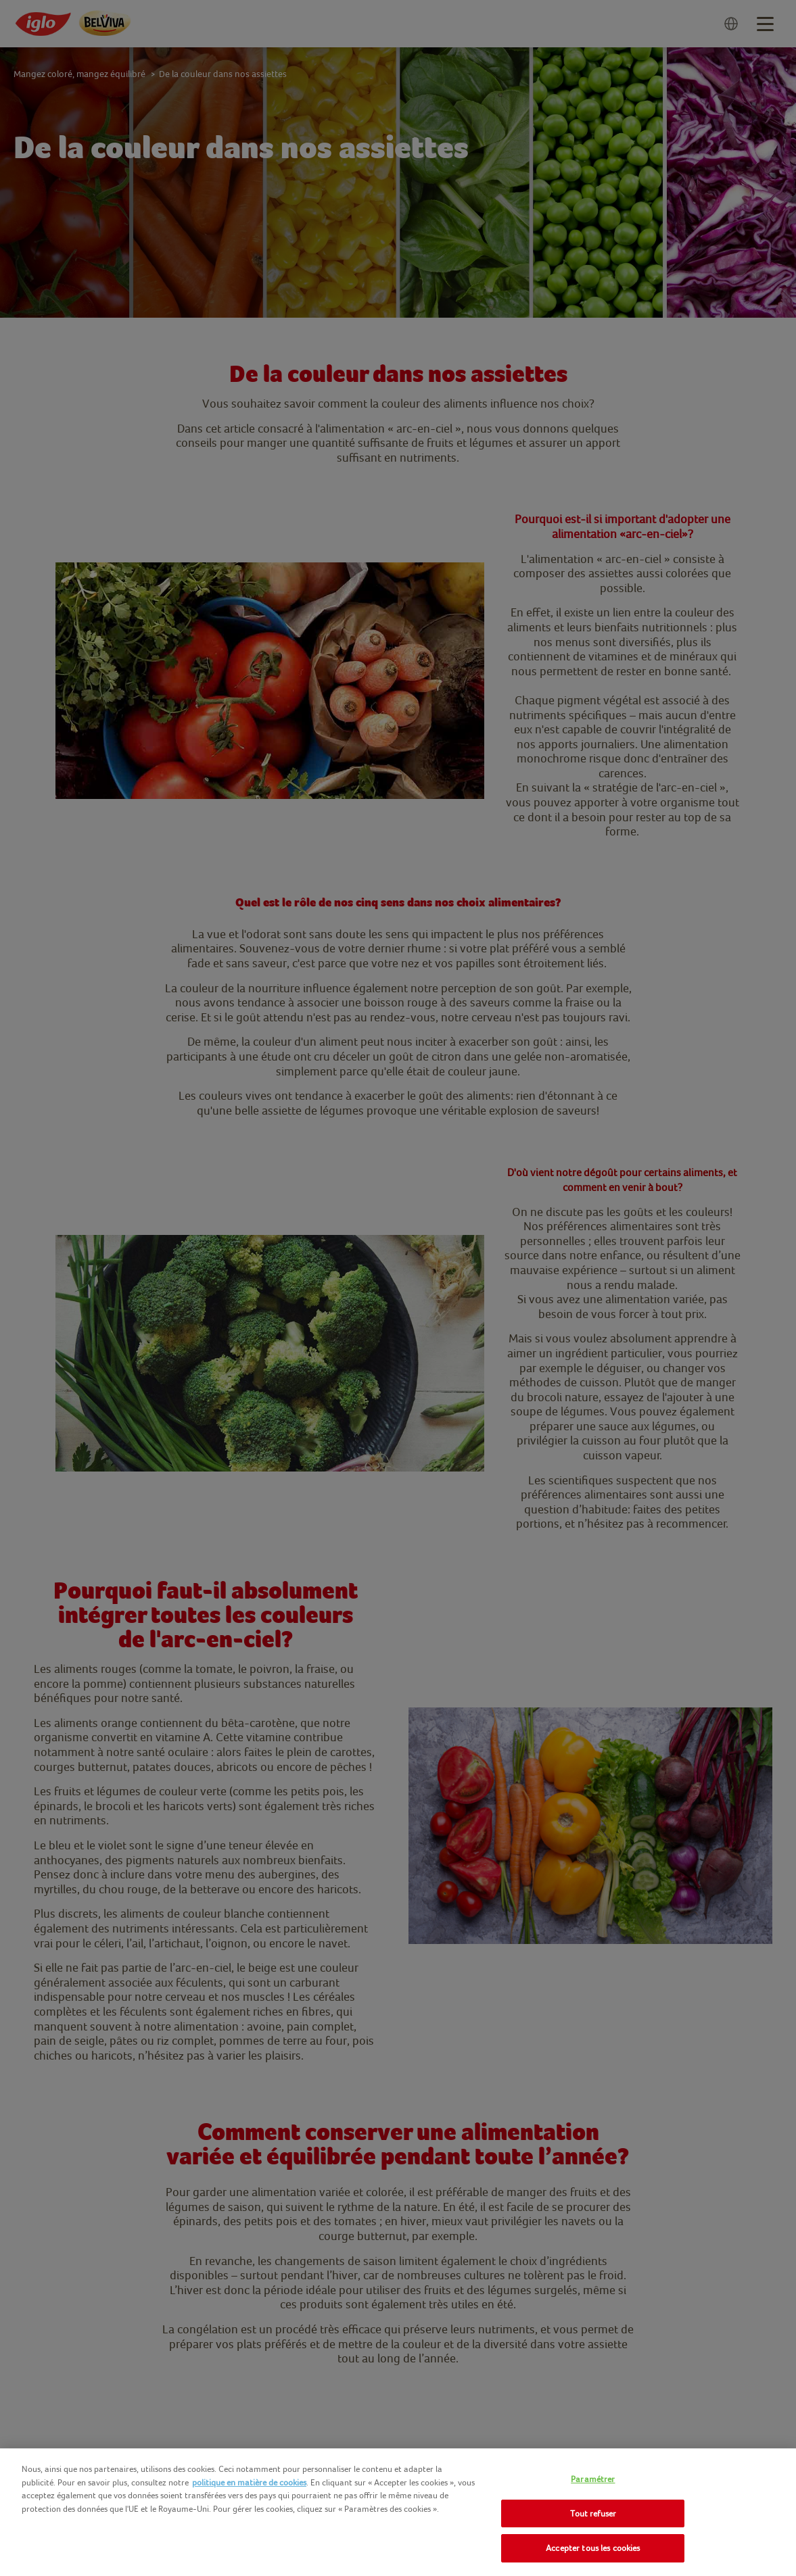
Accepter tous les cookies (593, 2548)
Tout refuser (593, 2513)
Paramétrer (593, 2479)
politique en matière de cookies (249, 2482)
